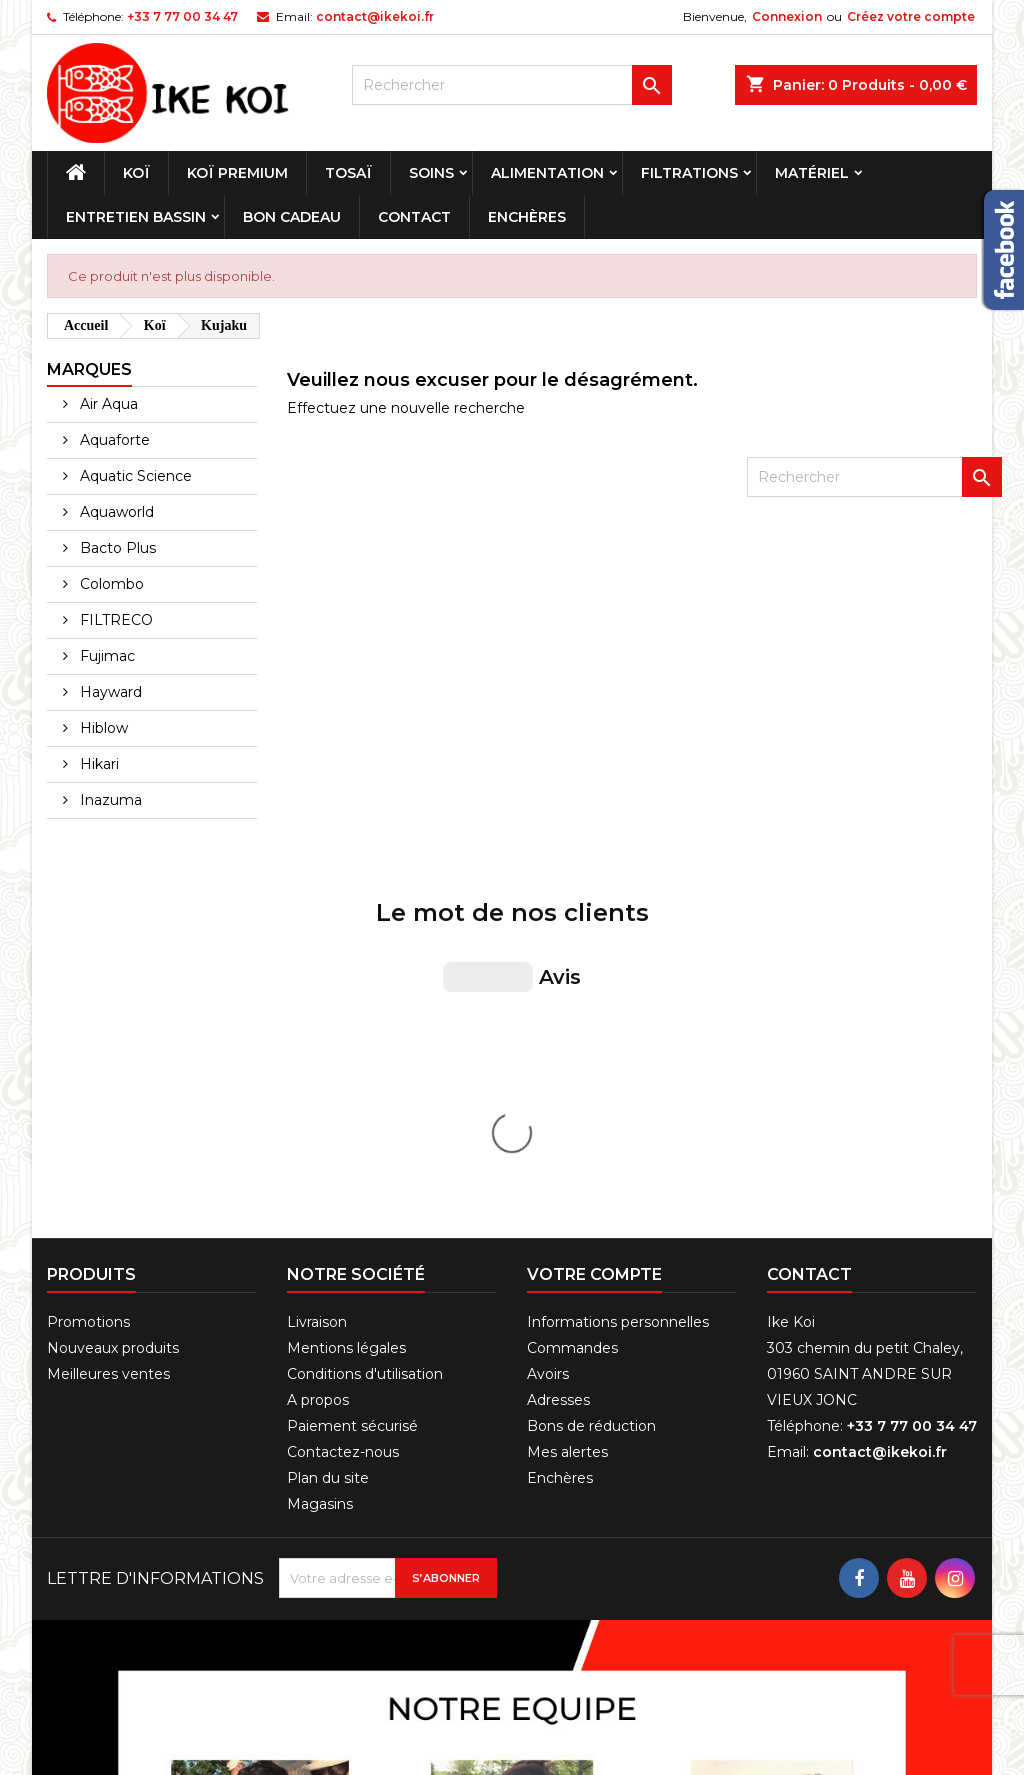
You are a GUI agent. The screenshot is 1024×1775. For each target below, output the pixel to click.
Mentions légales (346, 1012)
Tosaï (348, 173)
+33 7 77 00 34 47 (182, 16)
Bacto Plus (116, 548)
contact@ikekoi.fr (375, 16)
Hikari (97, 764)
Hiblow (102, 728)
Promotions (88, 986)
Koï (136, 173)
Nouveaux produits (113, 1012)
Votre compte (594, 938)
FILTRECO (114, 620)
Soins (431, 173)
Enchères (527, 217)
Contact (414, 217)
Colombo (110, 584)
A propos (318, 1064)
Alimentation (547, 173)
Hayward (109, 692)
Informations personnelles (618, 986)
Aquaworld (115, 512)
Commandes (572, 1012)
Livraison (317, 986)
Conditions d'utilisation (365, 1038)
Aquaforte (113, 440)
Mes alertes (567, 1116)
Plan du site (328, 1142)
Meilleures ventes (108, 1038)
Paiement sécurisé (352, 1090)
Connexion (787, 16)
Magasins (320, 1168)
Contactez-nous (343, 1116)
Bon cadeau (292, 217)
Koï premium (237, 173)
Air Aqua (107, 404)
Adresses (558, 1064)
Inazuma (109, 800)
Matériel (812, 173)
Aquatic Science (134, 476)
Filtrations (689, 173)
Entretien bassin (136, 217)
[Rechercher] (512, 85)
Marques (89, 369)
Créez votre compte (911, 16)
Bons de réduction (591, 1090)
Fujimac (105, 656)
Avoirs (548, 1038)
